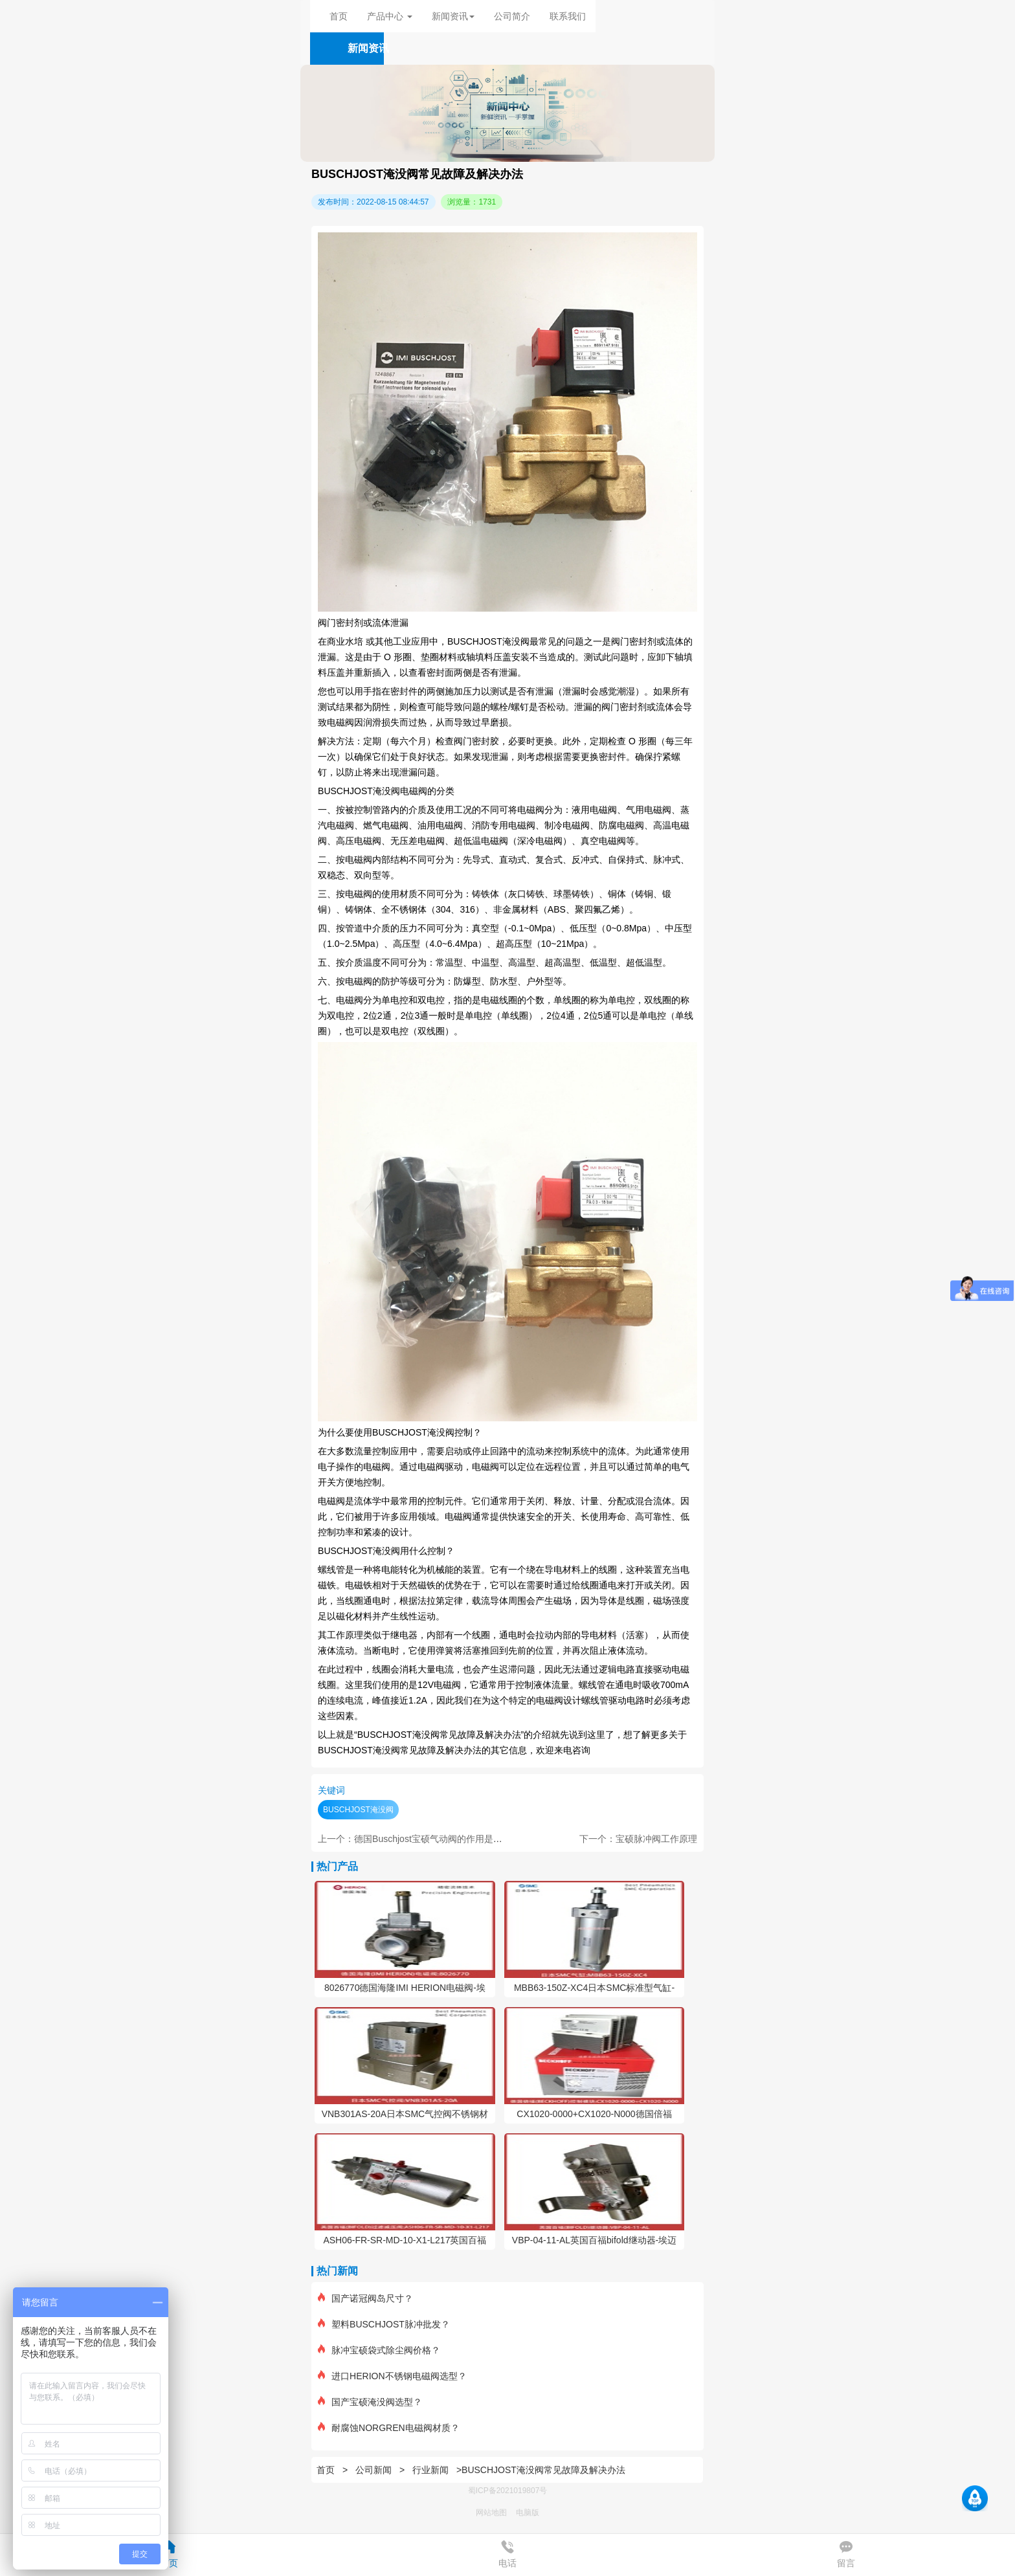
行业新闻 (430, 2470)
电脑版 (527, 2512)
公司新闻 (373, 2470)
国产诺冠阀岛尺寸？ (365, 2298)
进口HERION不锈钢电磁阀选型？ (392, 2376)
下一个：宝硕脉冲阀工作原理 (638, 1839)
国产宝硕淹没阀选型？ (370, 2402)
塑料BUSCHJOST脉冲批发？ (384, 2324)
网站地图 (491, 2512)
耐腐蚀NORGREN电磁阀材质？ (389, 2428)
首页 (338, 16)
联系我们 (568, 16)
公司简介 (512, 16)
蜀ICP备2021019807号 (508, 2490)
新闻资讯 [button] (453, 16)
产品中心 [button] (389, 16)
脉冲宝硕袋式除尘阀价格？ (379, 2350)
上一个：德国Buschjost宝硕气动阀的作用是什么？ (419, 1839)
